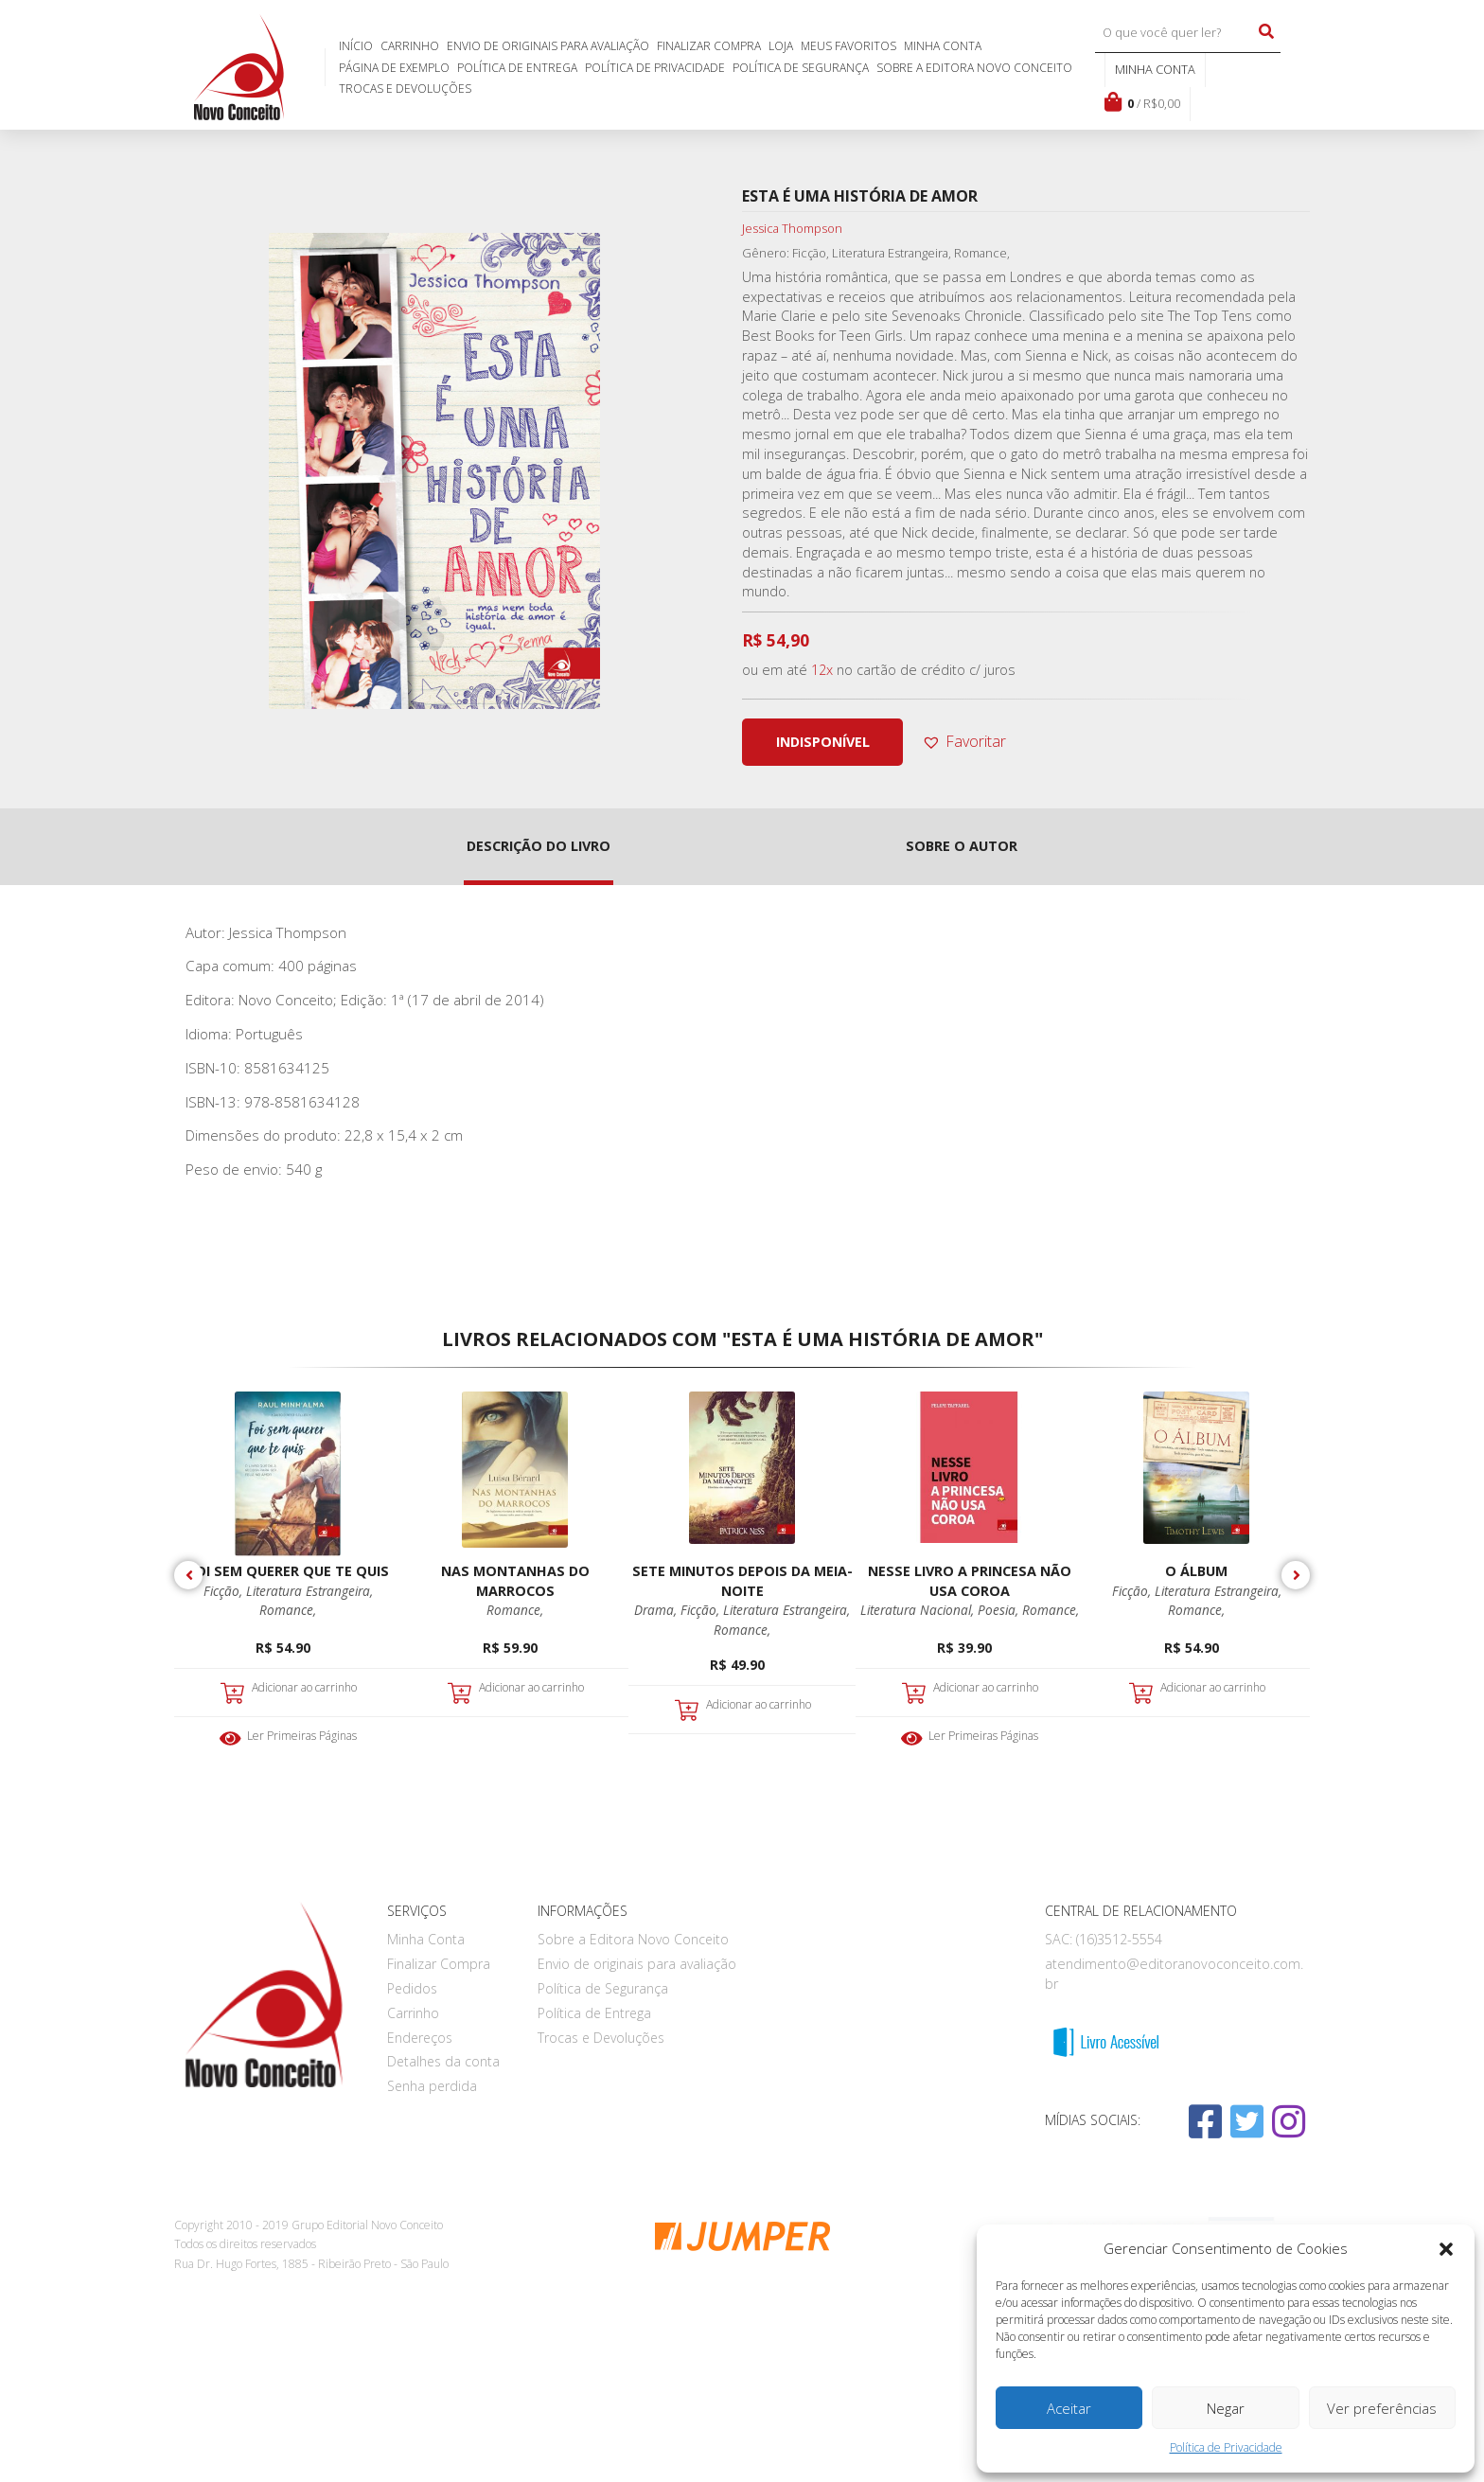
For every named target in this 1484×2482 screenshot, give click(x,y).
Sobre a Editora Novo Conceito (974, 68)
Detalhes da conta (443, 2061)
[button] (1446, 2249)
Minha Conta (942, 46)
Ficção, (224, 1591)
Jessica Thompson (792, 228)
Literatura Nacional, (919, 1610)
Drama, (657, 1610)
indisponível (823, 742)
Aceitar (1069, 2408)
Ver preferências (1382, 2408)
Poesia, (1000, 1610)
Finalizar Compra (709, 46)
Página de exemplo (394, 68)
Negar (1226, 2408)
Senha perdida (432, 2086)
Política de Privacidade (1226, 2447)
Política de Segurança (801, 68)
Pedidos (412, 1988)
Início (356, 46)
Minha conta (1155, 69)
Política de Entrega (517, 68)
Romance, (287, 1610)
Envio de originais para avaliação (548, 46)
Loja (780, 46)
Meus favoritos (848, 46)
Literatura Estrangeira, (309, 1591)
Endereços (419, 2038)
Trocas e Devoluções (405, 88)
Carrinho (409, 46)
